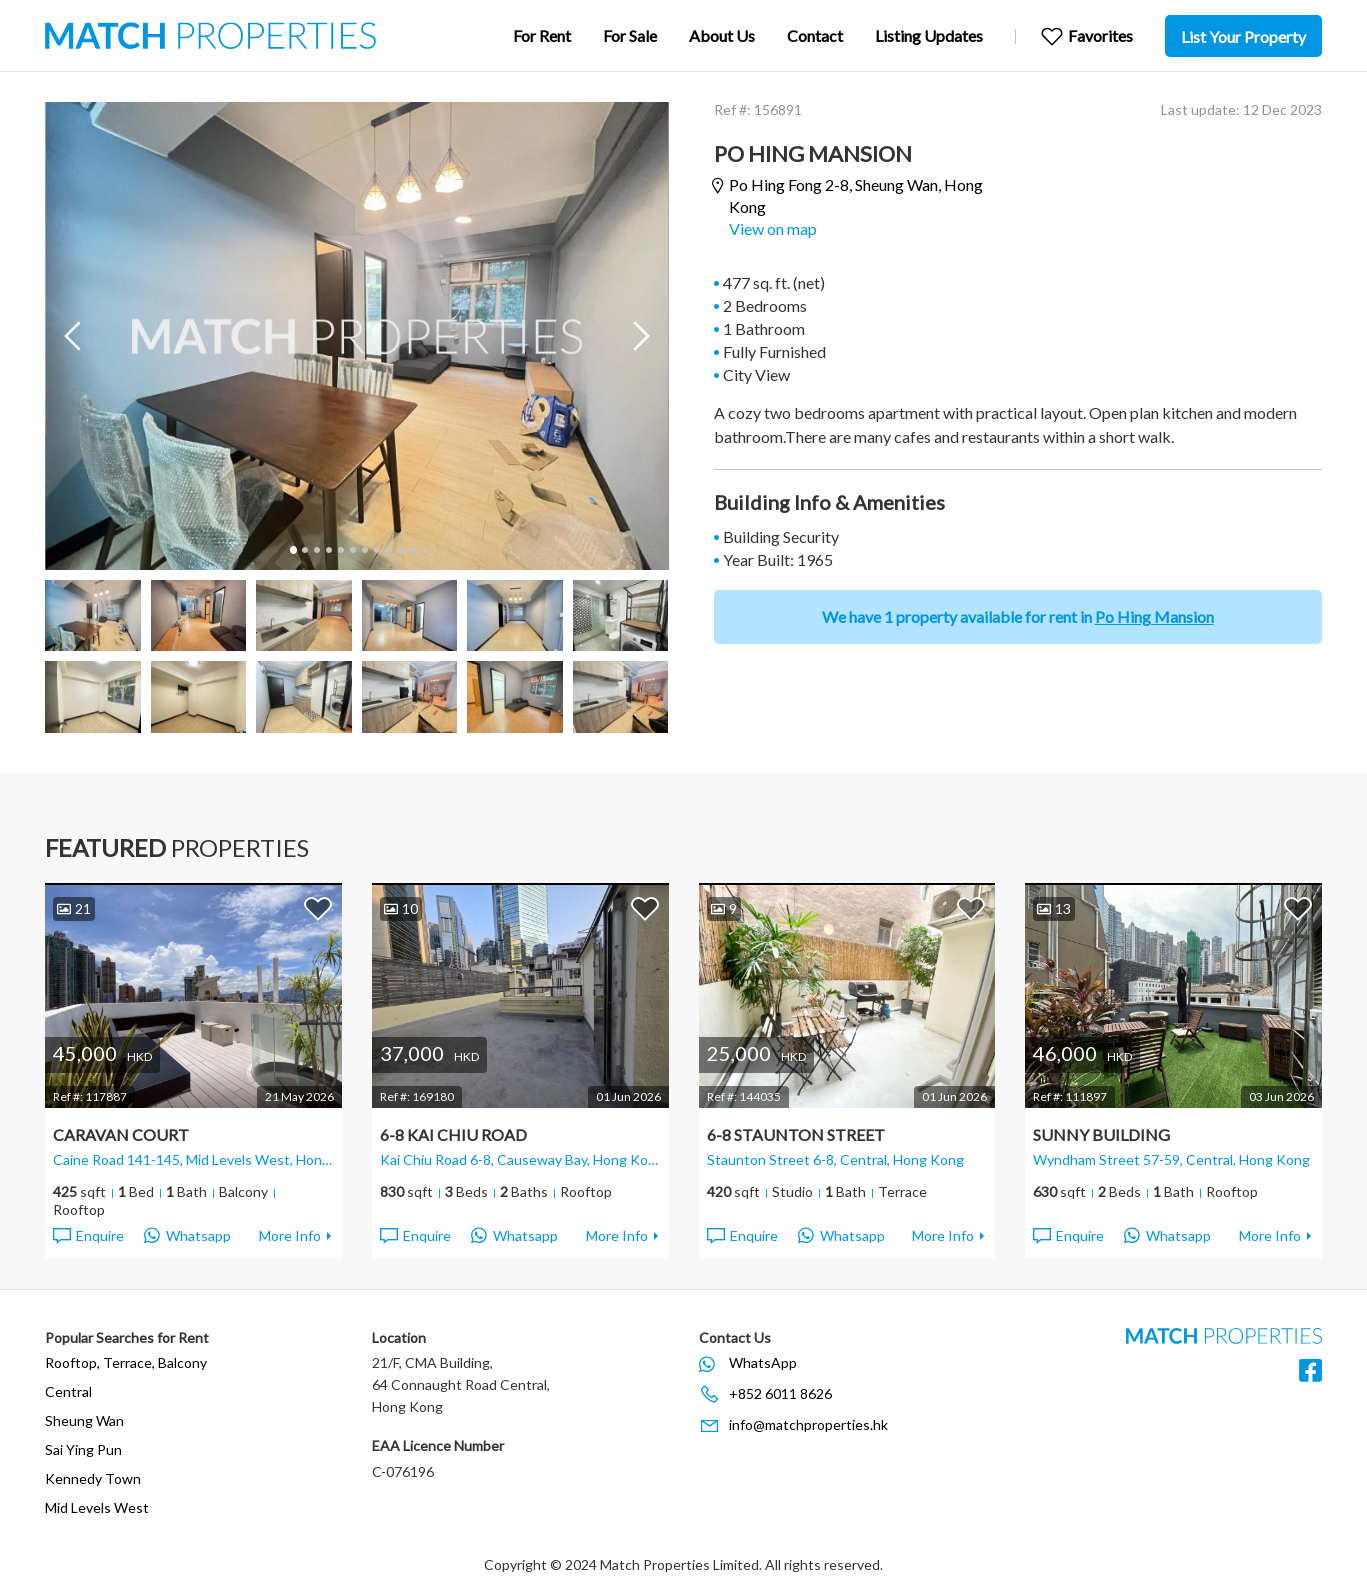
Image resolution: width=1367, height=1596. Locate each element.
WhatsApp (763, 1362)
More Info (290, 1235)
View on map (773, 228)
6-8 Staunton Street (796, 1134)
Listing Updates (929, 35)
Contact (815, 35)
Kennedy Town (93, 1478)
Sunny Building (1101, 1134)
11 (412, 550)
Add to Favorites (318, 908)
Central (68, 1391)
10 (400, 550)
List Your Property (1243, 36)
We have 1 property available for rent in (1018, 616)
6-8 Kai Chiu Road (453, 1134)
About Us (722, 35)
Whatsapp (187, 1236)
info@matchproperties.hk (808, 1424)
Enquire (87, 1236)
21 (74, 908)
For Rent (542, 35)
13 (1054, 908)
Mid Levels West (97, 1507)
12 (424, 550)
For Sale (630, 35)
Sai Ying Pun (83, 1449)
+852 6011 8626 (780, 1393)
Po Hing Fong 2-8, (856, 195)
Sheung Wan (84, 1420)
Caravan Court (121, 1134)
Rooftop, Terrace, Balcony (126, 1362)
